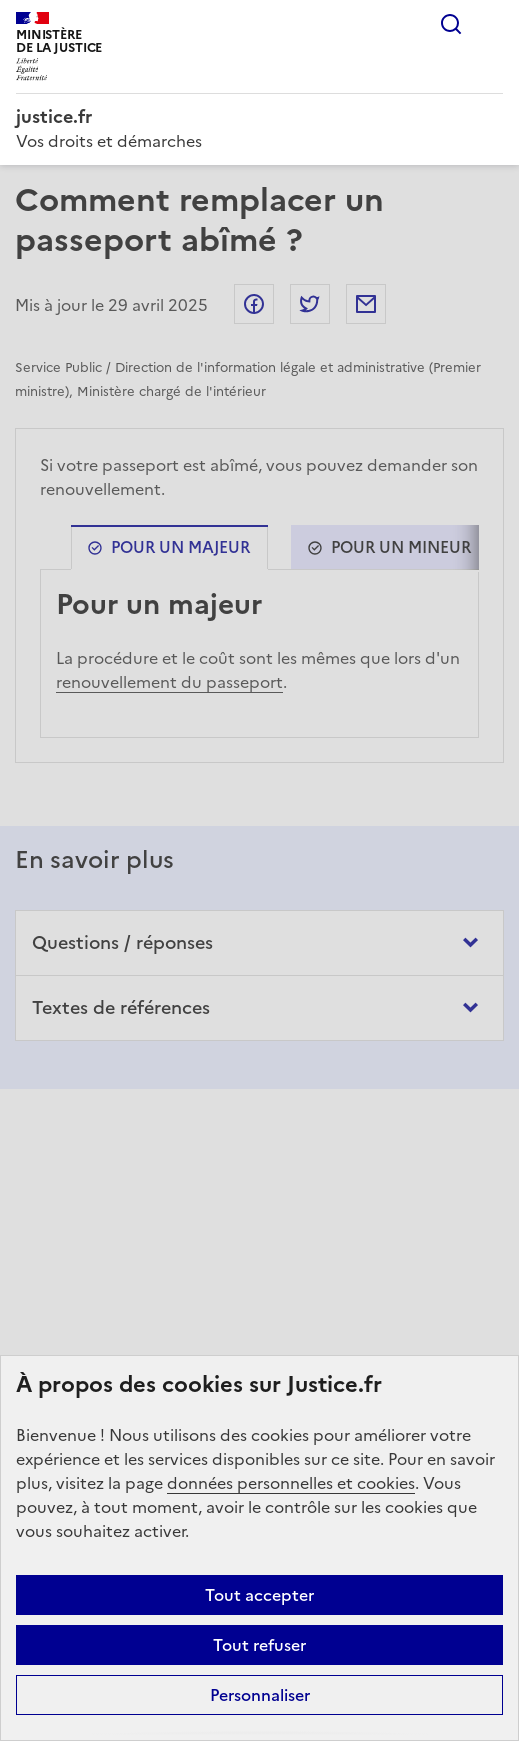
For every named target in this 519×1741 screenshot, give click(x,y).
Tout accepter (259, 1595)
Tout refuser (259, 1645)
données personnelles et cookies (291, 1483)
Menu (491, 24)
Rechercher (451, 24)
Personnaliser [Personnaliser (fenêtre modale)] (260, 1695)
